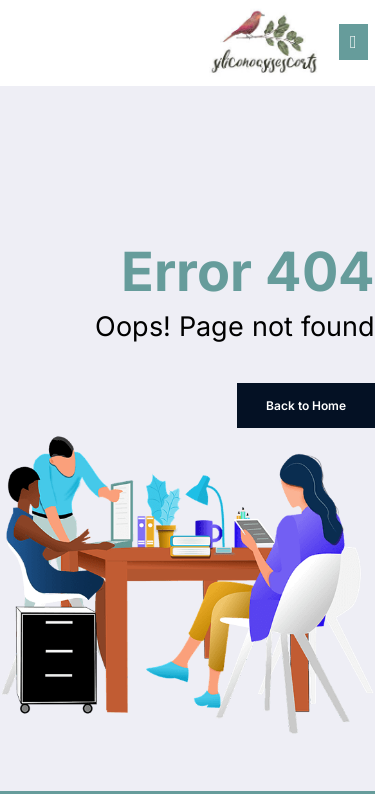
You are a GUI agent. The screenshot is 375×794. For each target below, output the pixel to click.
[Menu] (353, 42)
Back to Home (306, 405)
